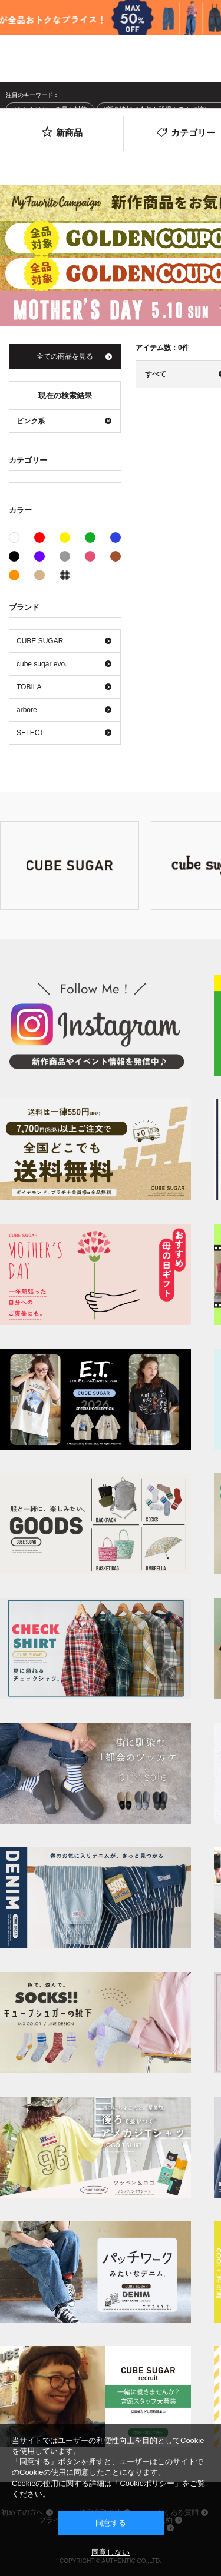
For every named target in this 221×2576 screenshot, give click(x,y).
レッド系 (39, 537)
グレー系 (65, 556)
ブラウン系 (115, 556)
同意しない (110, 2552)
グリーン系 (90, 537)
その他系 (65, 575)
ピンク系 (90, 556)
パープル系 (39, 556)
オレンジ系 (14, 575)
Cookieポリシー (147, 2483)
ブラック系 (14, 556)
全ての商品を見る (65, 356)
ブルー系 (115, 537)
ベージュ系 (39, 575)
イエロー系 (65, 537)
